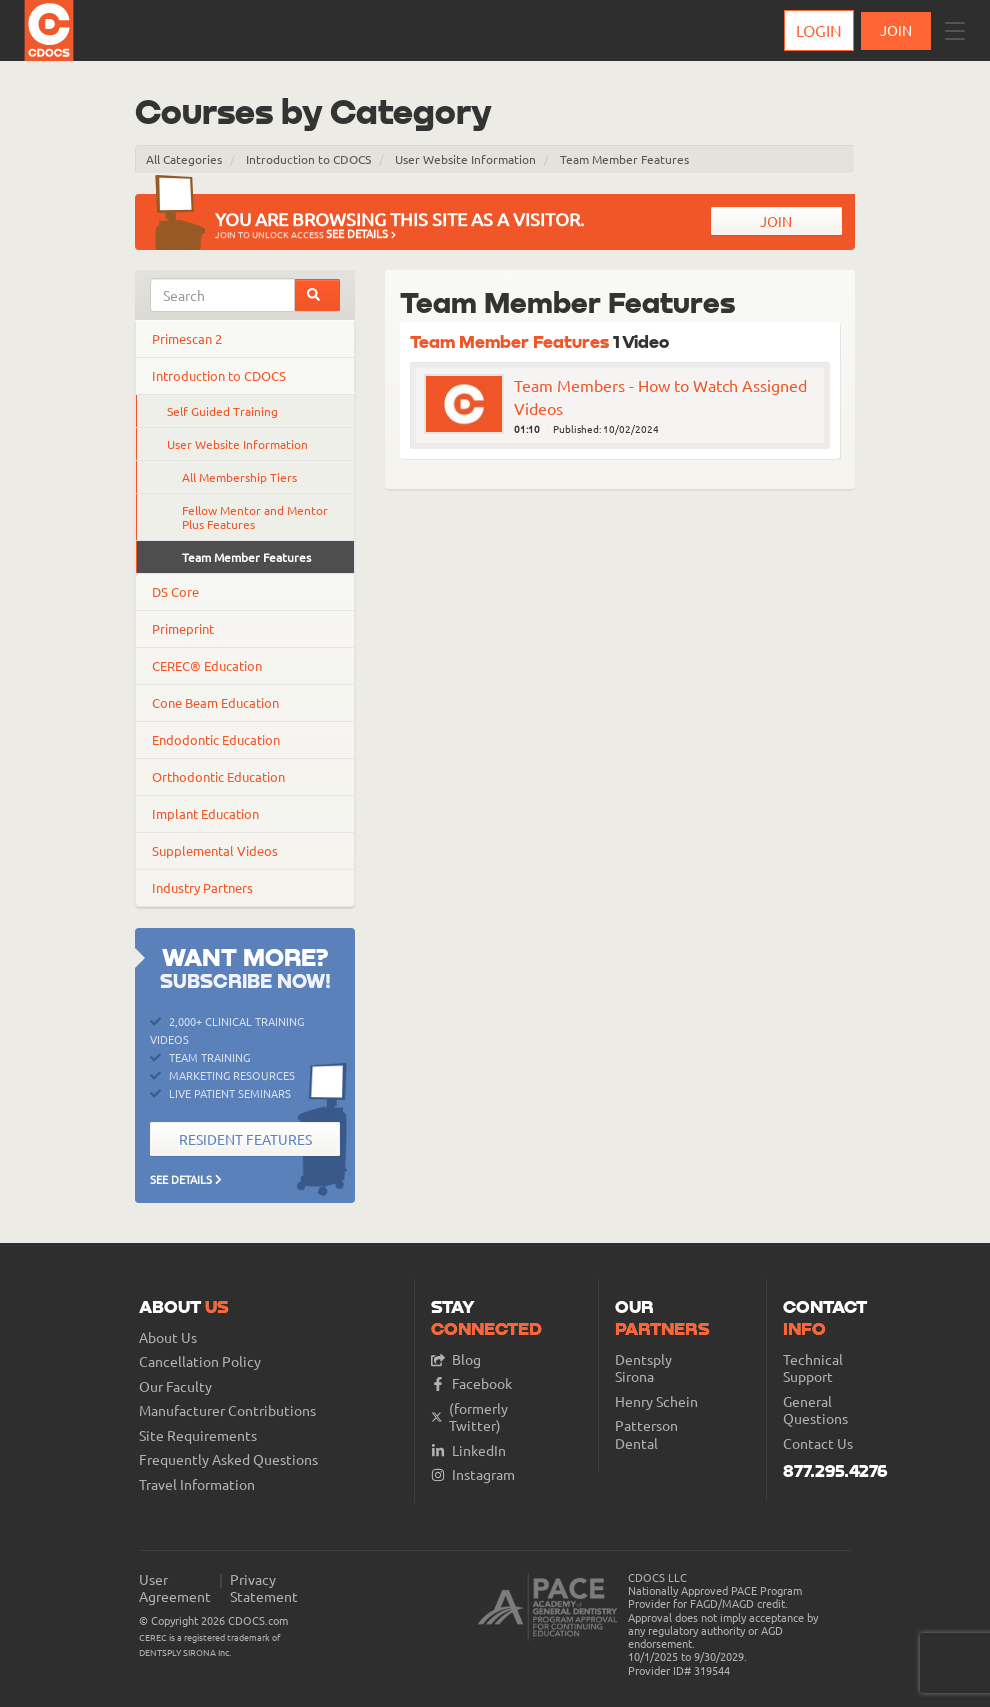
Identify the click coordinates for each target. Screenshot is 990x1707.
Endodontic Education (216, 739)
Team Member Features (624, 159)
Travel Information (197, 1484)
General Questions (815, 1410)
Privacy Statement (264, 1588)
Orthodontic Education (218, 776)
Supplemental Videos (215, 850)
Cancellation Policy (200, 1361)
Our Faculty (175, 1386)
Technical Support (813, 1368)
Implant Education (205, 813)
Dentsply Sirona (643, 1368)
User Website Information (465, 159)
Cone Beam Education (215, 702)
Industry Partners (202, 887)
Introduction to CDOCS (308, 159)
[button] (955, 31)
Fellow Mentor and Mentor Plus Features (255, 517)
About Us (168, 1337)
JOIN (896, 30)
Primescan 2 (187, 338)
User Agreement (175, 1588)
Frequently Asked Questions (228, 1459)
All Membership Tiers (239, 477)
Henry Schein (656, 1401)
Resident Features (245, 1139)
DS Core (175, 591)
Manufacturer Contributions (227, 1410)
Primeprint (183, 628)
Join (776, 221)
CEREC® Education (207, 665)
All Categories (184, 159)
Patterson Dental (646, 1434)
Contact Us (818, 1443)
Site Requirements (198, 1435)
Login (819, 30)
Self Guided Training (222, 411)
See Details (361, 233)
